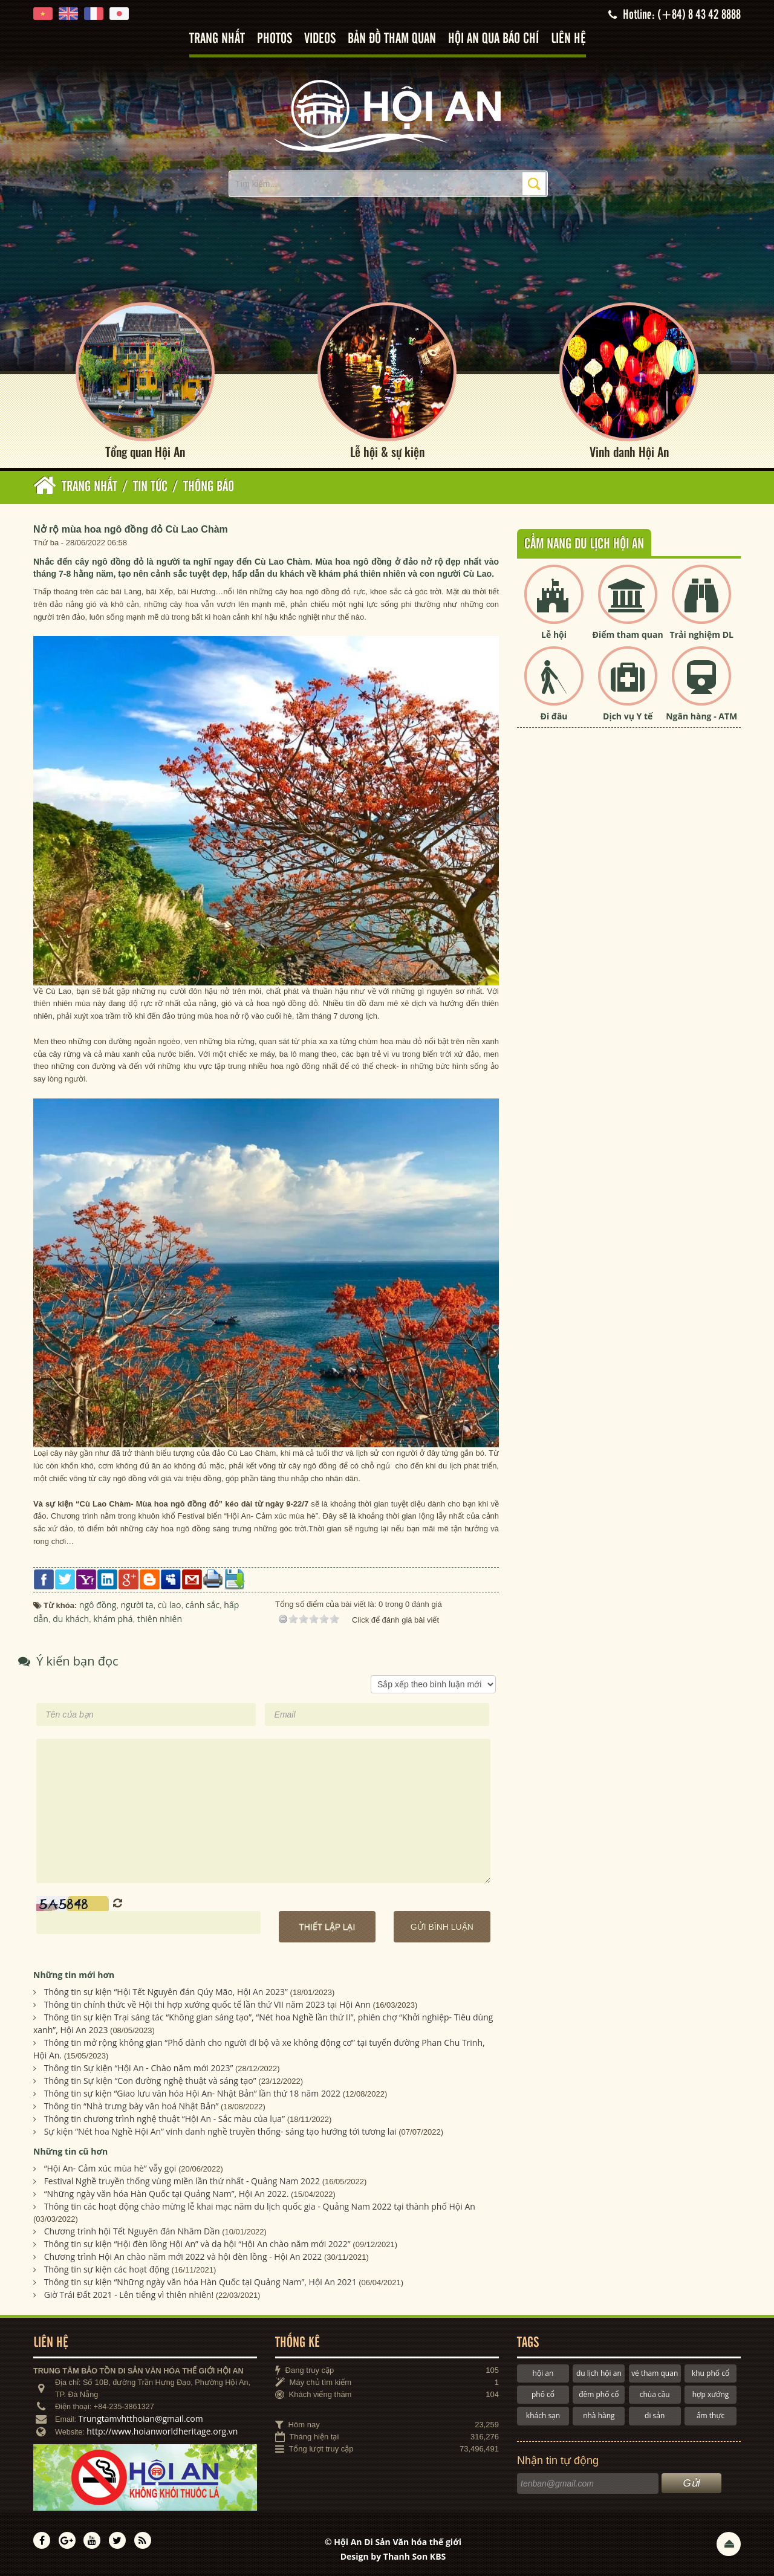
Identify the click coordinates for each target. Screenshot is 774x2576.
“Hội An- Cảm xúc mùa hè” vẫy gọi (110, 2168)
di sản (655, 2415)
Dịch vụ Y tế (627, 716)
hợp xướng (710, 2394)
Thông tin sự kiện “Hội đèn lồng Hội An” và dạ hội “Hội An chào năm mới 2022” (197, 2244)
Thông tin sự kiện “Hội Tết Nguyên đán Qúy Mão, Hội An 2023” (166, 1991)
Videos (320, 39)
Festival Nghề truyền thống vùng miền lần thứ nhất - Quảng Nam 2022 (182, 2181)
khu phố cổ (710, 2373)
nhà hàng (598, 2415)
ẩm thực (710, 2415)
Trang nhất (217, 39)
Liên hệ (568, 39)
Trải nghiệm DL (701, 634)
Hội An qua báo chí (493, 39)
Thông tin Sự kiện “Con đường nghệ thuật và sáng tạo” (150, 2080)
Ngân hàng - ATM (701, 716)
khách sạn (543, 2415)
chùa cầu (655, 2394)
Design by (393, 2556)
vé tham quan (654, 2373)
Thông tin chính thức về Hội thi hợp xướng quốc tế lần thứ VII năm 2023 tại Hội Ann (207, 2004)
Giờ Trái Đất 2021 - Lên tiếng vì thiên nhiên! (128, 2294)
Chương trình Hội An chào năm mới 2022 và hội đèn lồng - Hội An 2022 (183, 2256)
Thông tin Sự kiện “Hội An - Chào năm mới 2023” (138, 2068)
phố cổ (543, 2394)
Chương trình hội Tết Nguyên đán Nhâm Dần (132, 2231)
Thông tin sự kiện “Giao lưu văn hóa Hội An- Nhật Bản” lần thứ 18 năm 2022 (192, 2093)
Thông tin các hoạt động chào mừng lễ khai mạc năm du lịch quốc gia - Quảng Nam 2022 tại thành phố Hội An (259, 2206)
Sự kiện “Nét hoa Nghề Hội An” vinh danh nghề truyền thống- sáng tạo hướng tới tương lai (220, 2131)
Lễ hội (554, 634)
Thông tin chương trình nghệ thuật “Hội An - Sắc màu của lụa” (164, 2118)
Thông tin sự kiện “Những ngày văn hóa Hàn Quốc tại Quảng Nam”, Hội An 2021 (200, 2282)
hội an (543, 2373)
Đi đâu (554, 716)
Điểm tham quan (628, 634)
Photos (274, 39)
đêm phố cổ (599, 2394)
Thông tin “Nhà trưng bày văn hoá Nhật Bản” (131, 2106)
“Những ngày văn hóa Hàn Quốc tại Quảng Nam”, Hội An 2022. (166, 2193)
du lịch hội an (599, 2373)
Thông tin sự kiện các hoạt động (106, 2269)
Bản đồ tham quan (392, 39)
